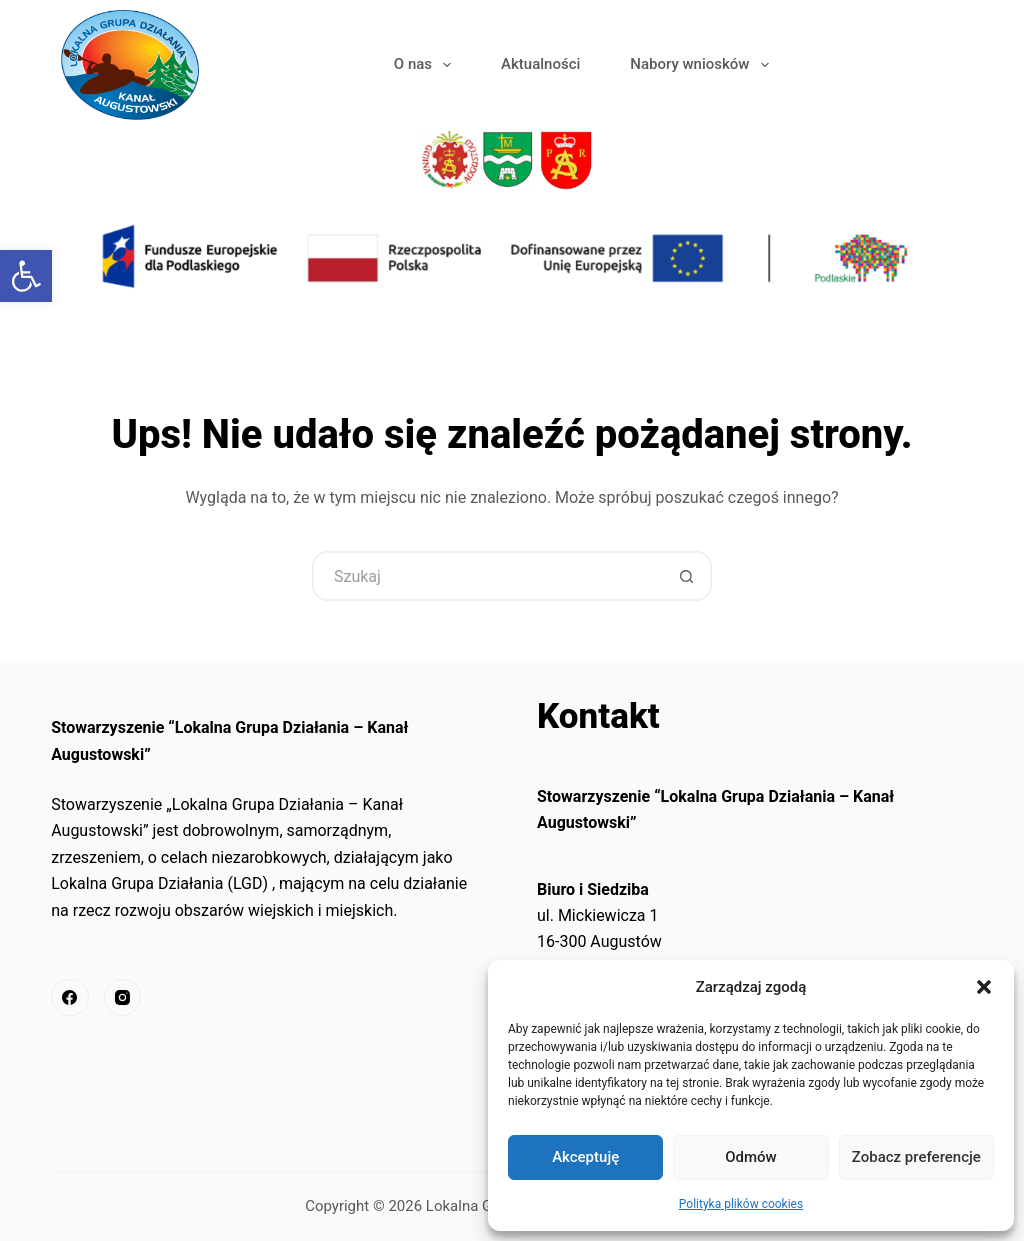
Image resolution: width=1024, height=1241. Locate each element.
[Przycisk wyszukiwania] (687, 576)
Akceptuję (585, 1157)
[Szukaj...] (487, 576)
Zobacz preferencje (916, 1157)
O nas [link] (426, 65)
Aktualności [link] (540, 64)
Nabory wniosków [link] (703, 65)
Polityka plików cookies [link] (741, 1204)
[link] (26, 276)
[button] (984, 987)
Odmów (751, 1157)
